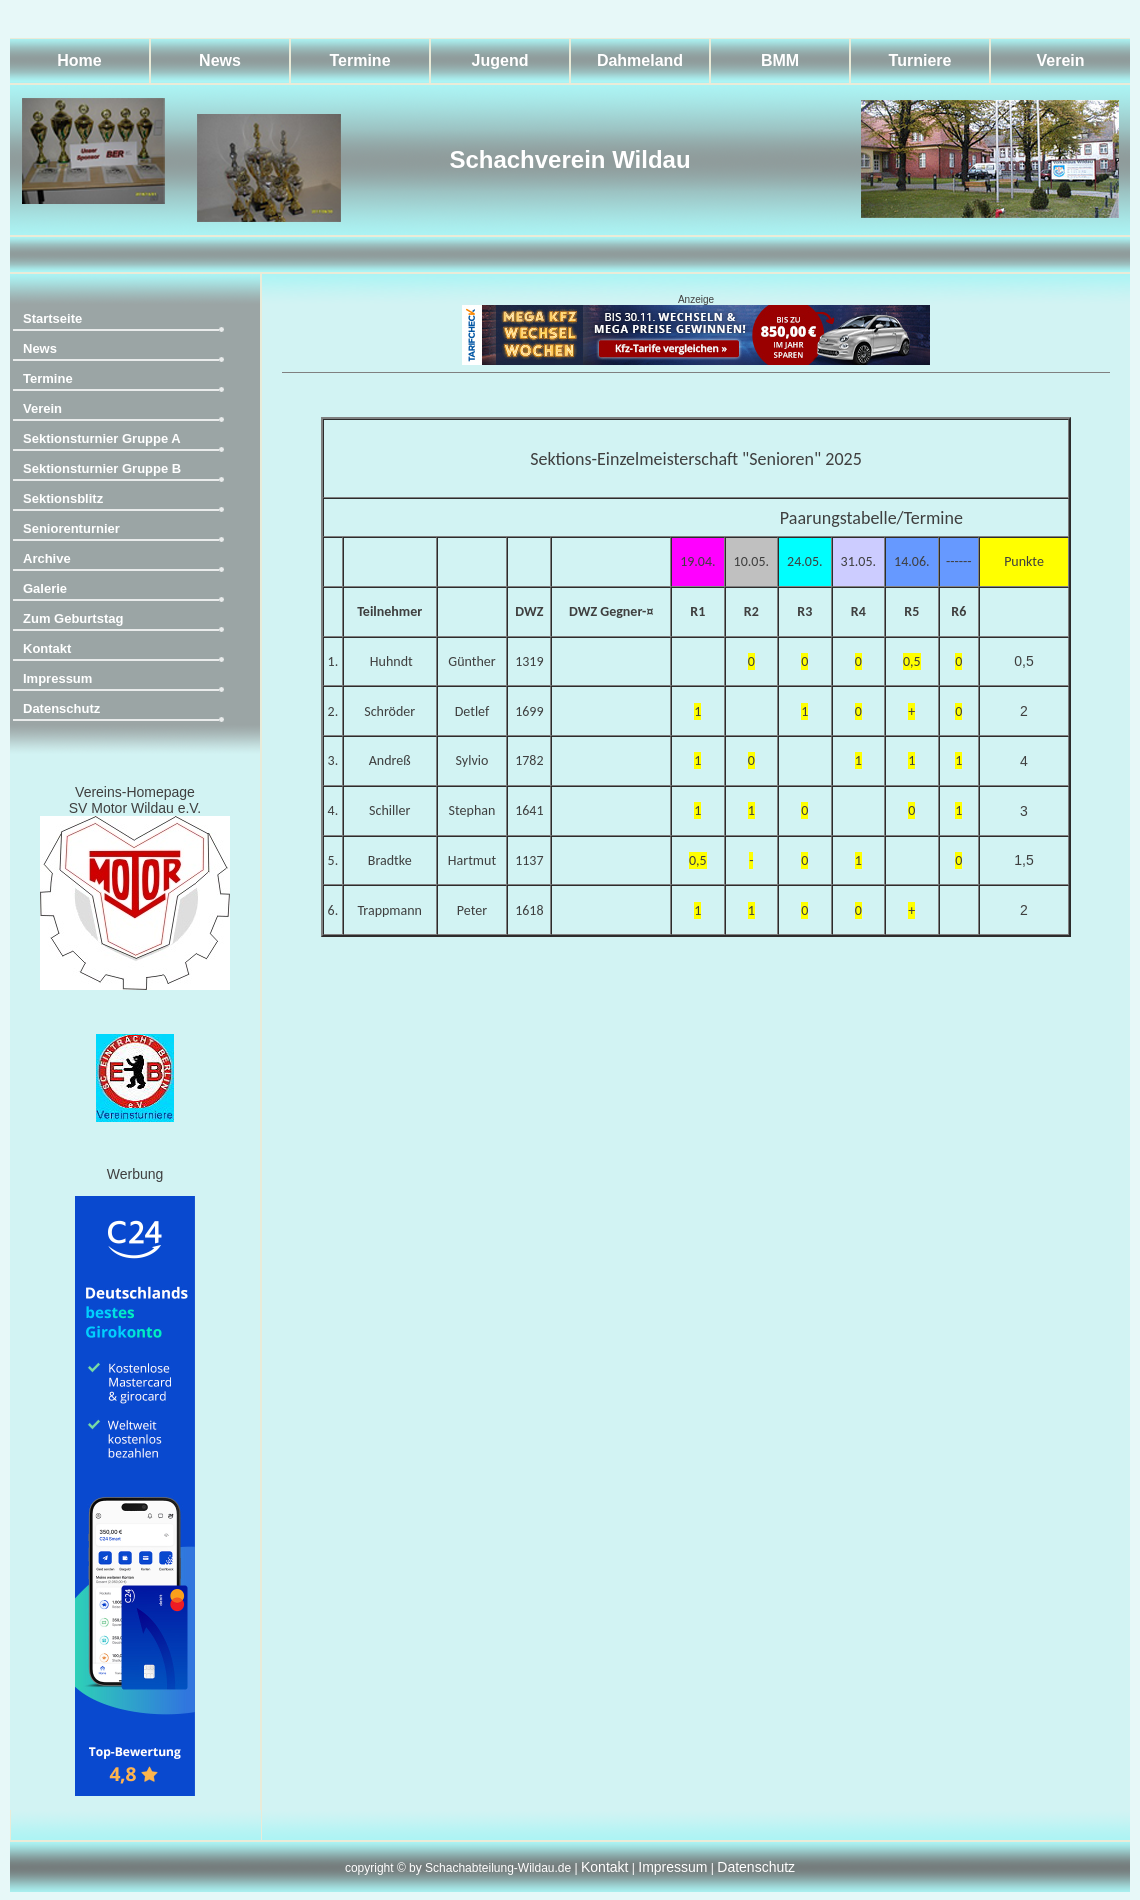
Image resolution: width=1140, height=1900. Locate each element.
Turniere (920, 60)
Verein (1060, 60)
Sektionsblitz (63, 498)
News (220, 60)
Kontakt (47, 648)
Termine (359, 60)
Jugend (500, 60)
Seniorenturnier (71, 528)
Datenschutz (61, 708)
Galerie (45, 588)
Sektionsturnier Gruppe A (102, 438)
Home (79, 60)
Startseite (52, 318)
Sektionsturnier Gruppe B (102, 468)
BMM (780, 60)
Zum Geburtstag (73, 618)
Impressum (57, 678)
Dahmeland (640, 60)
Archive (47, 558)
